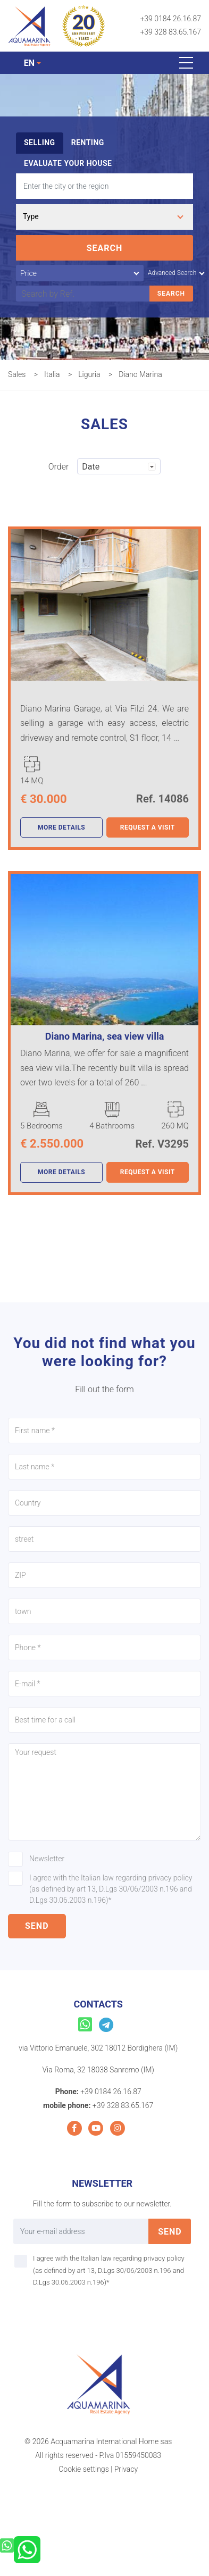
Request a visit (147, 827)
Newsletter (46, 1858)
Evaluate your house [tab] (68, 163)
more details (61, 827)
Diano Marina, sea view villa (104, 1036)
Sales (17, 374)
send (37, 1926)
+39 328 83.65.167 (170, 32)
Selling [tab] (39, 142)
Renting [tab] (87, 142)
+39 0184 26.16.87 (170, 18)
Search (105, 248)
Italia (52, 374)
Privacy (126, 2469)
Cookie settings (83, 2469)
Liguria (89, 374)
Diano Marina (140, 374)
